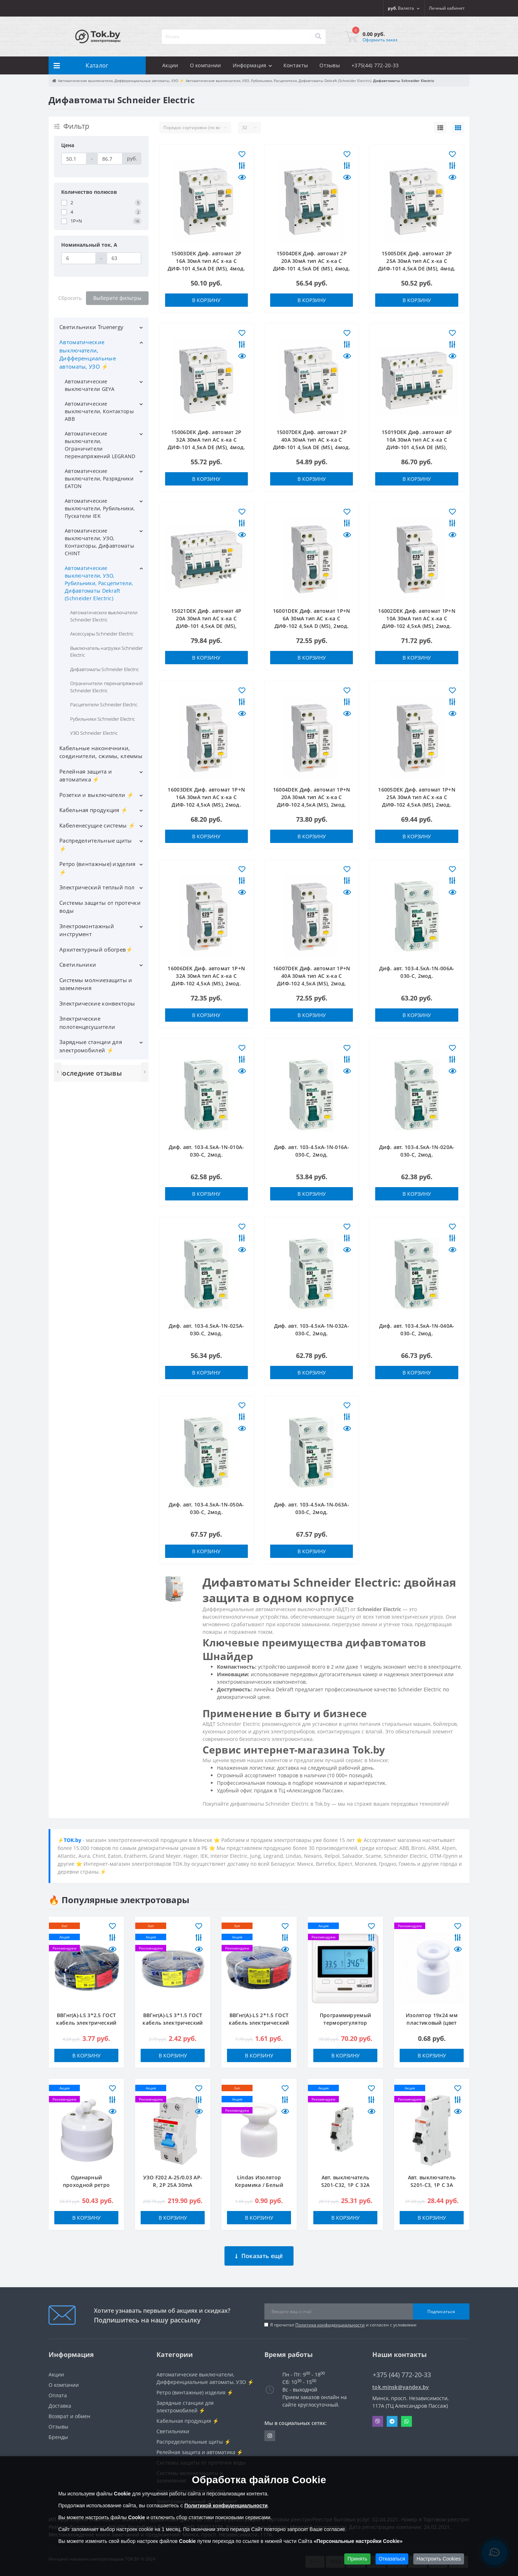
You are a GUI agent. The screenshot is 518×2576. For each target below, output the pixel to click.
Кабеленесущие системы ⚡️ (97, 825)
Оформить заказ (380, 40)
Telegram (392, 2415)
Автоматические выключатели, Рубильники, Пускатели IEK (100, 508)
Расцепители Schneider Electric (103, 704)
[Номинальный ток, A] (78, 258)
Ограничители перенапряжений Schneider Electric (106, 687)
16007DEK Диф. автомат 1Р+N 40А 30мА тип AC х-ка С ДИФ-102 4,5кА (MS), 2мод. (311, 976)
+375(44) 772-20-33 (375, 65)
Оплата (58, 2389)
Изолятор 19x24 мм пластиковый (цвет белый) (432, 2023)
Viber (377, 2415)
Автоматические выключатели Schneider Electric (103, 616)
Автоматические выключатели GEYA (89, 385)
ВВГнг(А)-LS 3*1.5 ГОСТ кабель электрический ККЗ (172, 2023)
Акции (170, 65)
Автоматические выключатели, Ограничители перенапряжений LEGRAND (100, 445)
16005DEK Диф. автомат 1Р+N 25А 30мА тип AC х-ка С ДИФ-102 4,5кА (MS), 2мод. (416, 797)
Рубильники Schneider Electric (102, 719)
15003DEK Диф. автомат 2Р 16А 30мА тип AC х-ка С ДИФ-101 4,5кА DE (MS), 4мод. (206, 261)
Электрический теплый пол (97, 887)
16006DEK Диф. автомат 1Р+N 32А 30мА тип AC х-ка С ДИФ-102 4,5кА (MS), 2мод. (206, 976)
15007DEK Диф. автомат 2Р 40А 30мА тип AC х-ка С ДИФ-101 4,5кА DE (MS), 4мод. (311, 440)
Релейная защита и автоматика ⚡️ (85, 775)
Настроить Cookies (439, 2559)
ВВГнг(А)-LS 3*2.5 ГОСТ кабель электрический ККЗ (86, 2023)
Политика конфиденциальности (330, 2319)
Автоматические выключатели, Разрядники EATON (99, 478)
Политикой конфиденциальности (226, 2505)
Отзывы (329, 65)
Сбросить (70, 298)
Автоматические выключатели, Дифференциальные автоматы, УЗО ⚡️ (87, 354)
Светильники (77, 964)
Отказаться (392, 2559)
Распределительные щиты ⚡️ (95, 844)
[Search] (318, 36)
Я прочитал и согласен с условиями (343, 2319)
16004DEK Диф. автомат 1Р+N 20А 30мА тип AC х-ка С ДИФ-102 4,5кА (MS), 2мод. (311, 797)
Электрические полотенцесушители (87, 1022)
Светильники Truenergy (91, 326)
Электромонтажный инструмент (86, 930)
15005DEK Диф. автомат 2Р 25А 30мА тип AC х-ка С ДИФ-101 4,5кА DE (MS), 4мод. (416, 261)
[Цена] (74, 158)
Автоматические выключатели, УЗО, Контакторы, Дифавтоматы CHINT (99, 542)
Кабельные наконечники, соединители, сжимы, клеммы (100, 752)
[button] (446, 8)
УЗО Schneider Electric (94, 733)
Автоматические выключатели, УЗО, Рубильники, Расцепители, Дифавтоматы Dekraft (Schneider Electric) (99, 583)
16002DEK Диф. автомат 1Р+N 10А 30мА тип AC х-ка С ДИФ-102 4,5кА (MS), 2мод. (416, 618)
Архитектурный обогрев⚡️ (96, 949)
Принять (357, 2559)
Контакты (295, 65)
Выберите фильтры (117, 298)
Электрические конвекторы (97, 1003)
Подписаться (441, 2306)
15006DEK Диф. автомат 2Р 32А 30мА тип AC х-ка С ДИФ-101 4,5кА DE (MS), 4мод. (206, 440)
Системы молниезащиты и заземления (95, 984)
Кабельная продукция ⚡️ (93, 809)
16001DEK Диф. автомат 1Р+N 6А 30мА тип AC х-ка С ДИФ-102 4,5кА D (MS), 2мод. (311, 618)
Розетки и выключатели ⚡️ (96, 794)
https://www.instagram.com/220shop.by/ (270, 2430)
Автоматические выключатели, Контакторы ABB (99, 411)
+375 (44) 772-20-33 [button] (402, 2369)
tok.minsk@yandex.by (400, 2381)
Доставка (60, 2400)
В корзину (206, 300)
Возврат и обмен (69, 2410)
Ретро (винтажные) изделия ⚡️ (97, 868)
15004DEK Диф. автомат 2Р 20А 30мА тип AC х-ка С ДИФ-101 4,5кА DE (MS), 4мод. (311, 261)
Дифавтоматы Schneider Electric (104, 669)
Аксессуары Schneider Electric (101, 633)
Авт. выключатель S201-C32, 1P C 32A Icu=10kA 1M (345, 2185)
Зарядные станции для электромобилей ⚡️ (90, 1046)
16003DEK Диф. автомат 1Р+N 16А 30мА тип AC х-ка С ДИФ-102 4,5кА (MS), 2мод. (206, 797)
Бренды (58, 2431)
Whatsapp (406, 2415)
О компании (205, 65)
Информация (252, 65)
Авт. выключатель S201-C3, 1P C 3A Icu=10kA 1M (432, 2185)
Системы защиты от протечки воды (100, 907)
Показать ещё (259, 2250)
